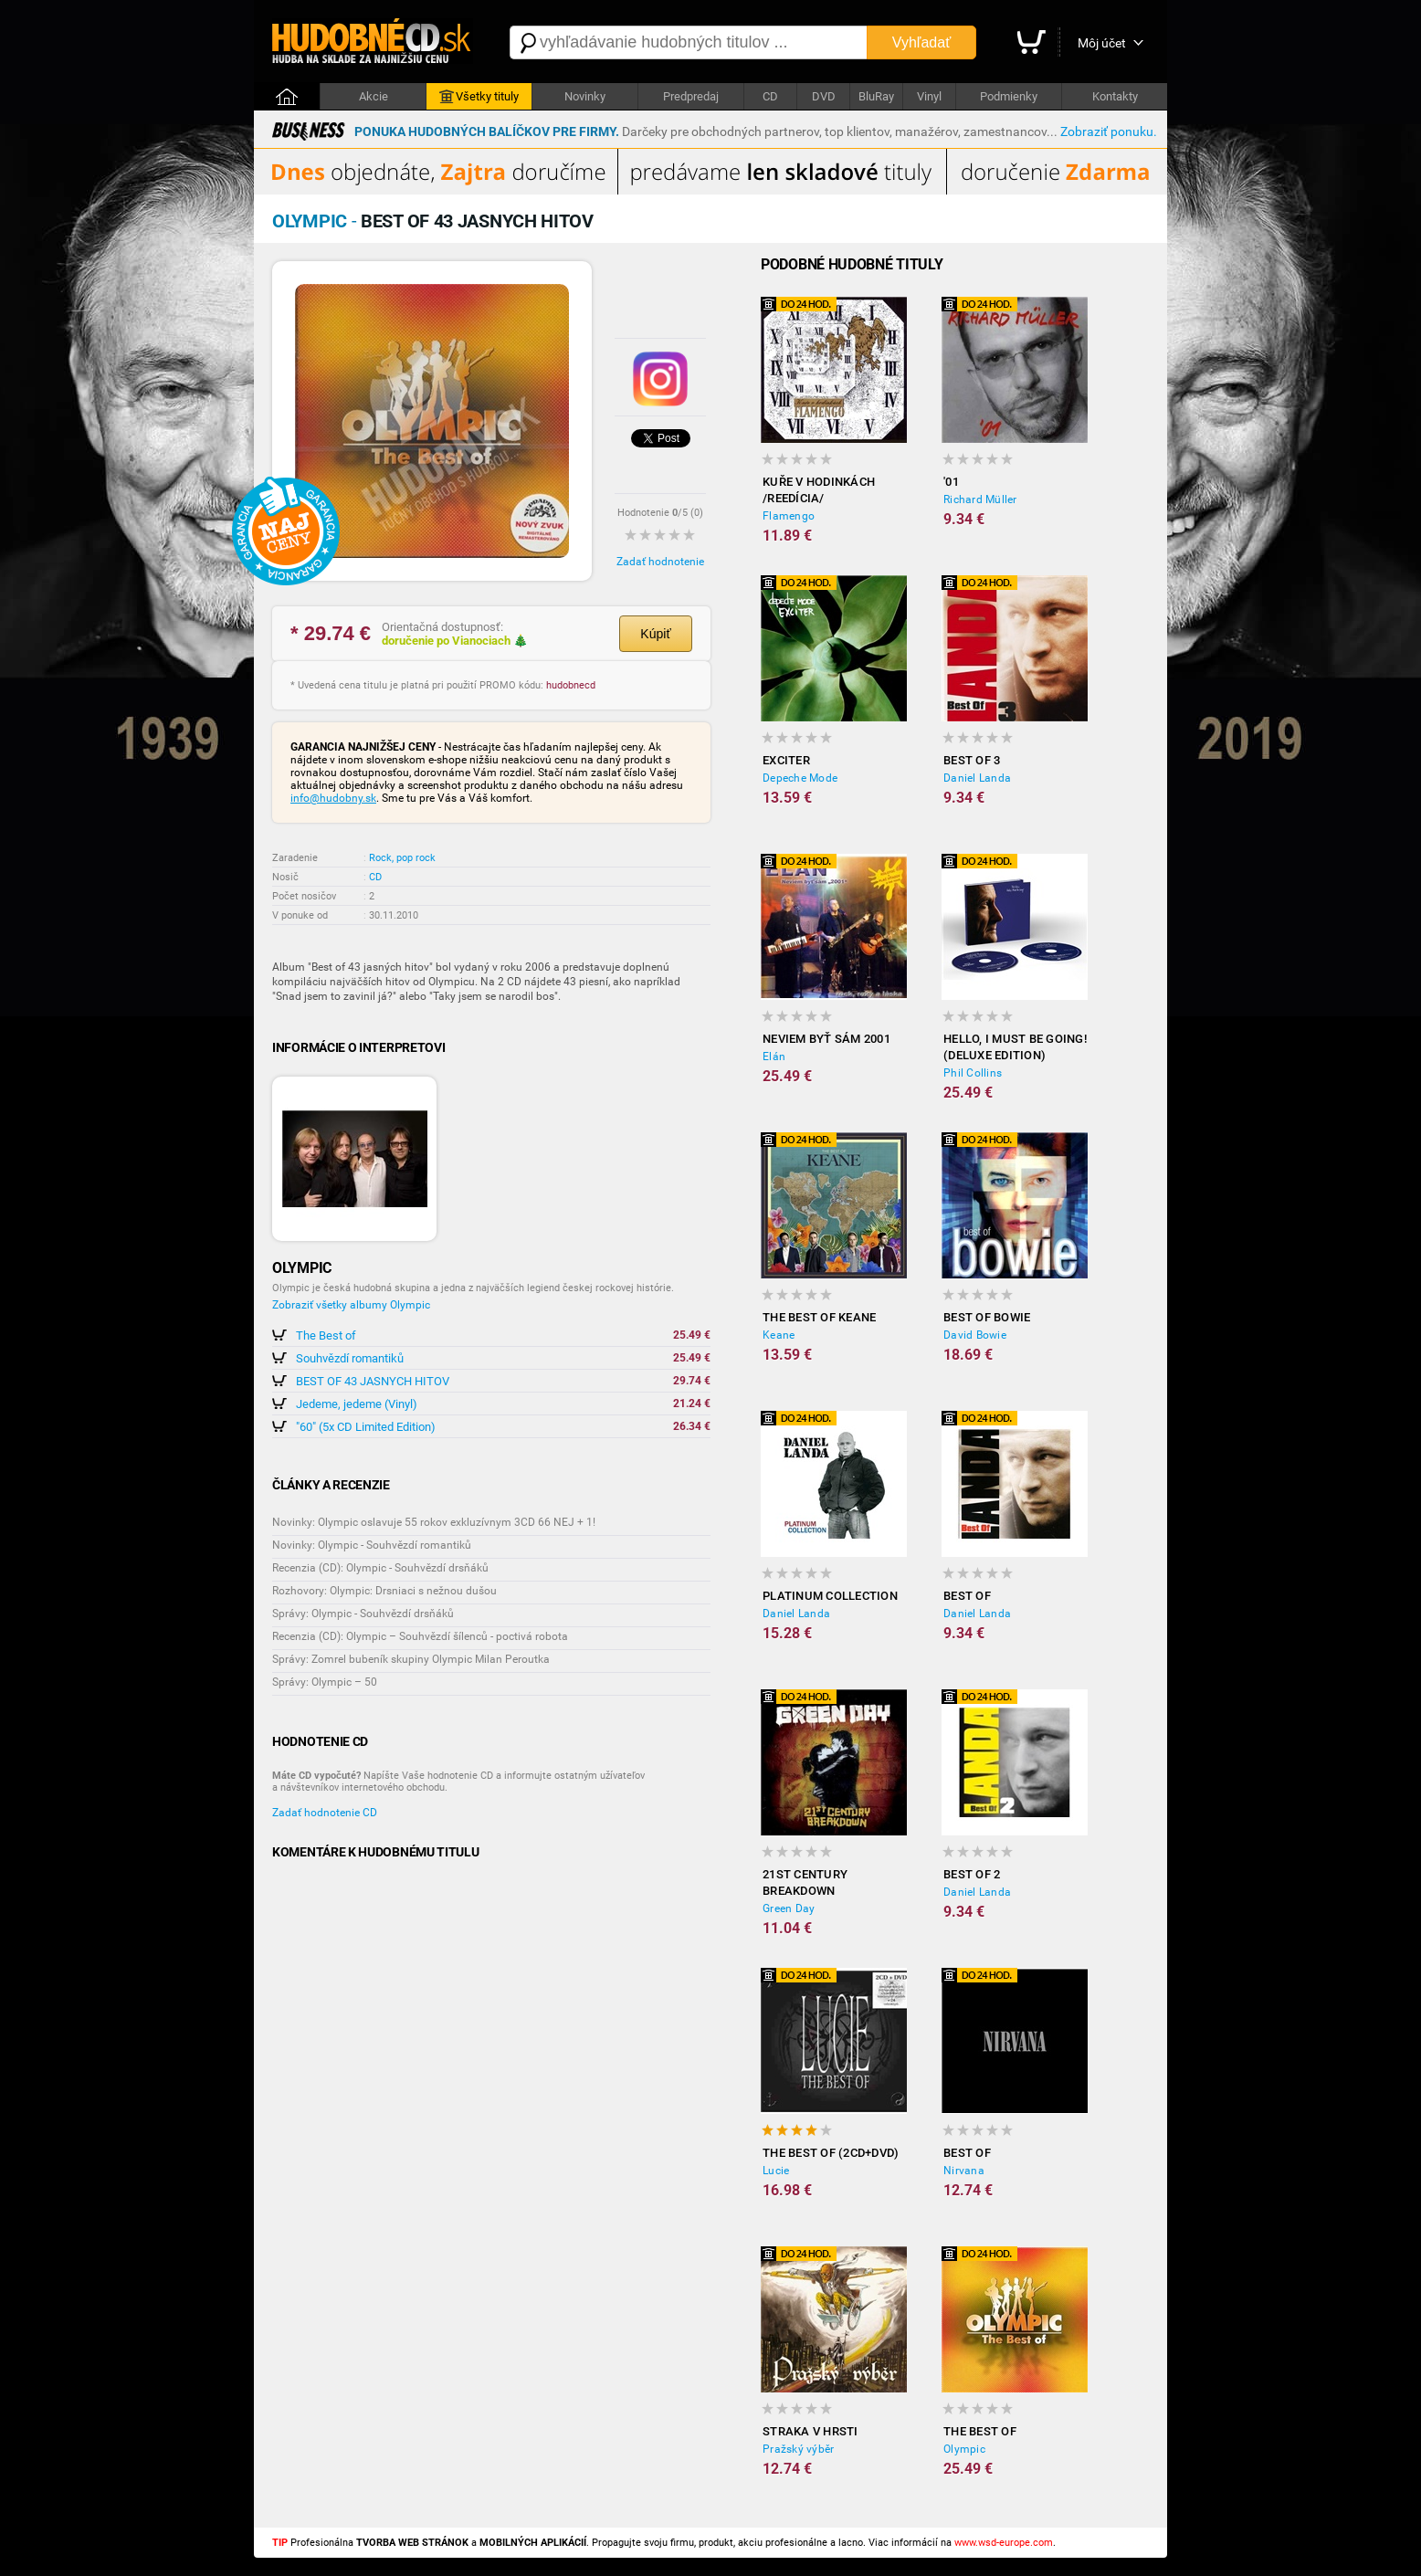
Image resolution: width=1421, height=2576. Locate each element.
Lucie (776, 2170)
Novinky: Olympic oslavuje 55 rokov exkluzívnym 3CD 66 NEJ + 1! (433, 1522)
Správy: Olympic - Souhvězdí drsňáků (363, 1613)
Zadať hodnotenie (660, 561)
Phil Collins (972, 1073)
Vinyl (929, 96)
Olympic (964, 2449)
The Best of (326, 1335)
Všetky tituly (479, 96)
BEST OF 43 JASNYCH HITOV (372, 1381)
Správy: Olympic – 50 (324, 1682)
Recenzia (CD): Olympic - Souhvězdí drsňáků (380, 1567)
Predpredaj (691, 96)
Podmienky (1008, 96)
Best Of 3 (971, 760)
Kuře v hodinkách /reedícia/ (819, 490)
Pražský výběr (798, 2449)
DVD (824, 96)
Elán (774, 1056)
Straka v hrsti (810, 2431)
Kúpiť (655, 633)
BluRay (876, 96)
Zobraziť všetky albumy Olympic (351, 1305)
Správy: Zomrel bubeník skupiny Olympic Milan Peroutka (411, 1659)
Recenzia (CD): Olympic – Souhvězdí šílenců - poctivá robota (420, 1636)
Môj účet (1102, 43)
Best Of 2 (971, 1874)
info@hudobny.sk (333, 798)
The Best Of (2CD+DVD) (831, 2153)
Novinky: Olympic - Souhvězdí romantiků (371, 1545)
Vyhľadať (921, 42)
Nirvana (963, 2170)
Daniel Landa (977, 778)
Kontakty (1115, 96)
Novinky (584, 96)
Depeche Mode (800, 778)
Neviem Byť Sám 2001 (826, 1039)
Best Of (967, 1596)
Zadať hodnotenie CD (324, 1812)
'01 (951, 482)
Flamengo (789, 516)
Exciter (786, 760)
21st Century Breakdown (805, 1882)
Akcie (373, 96)
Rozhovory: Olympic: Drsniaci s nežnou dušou (384, 1590)
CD (770, 96)
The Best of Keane (819, 1317)
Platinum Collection (830, 1596)
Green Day (789, 1908)
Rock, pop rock (402, 858)
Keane (779, 1335)
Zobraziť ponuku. (1108, 131)
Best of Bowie (986, 1317)
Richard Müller (980, 499)
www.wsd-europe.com (1003, 2543)
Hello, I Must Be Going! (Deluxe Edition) (1015, 1047)
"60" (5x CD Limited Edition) (366, 1427)
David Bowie (974, 1335)
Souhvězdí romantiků (350, 1358)
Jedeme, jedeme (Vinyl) (356, 1404)
